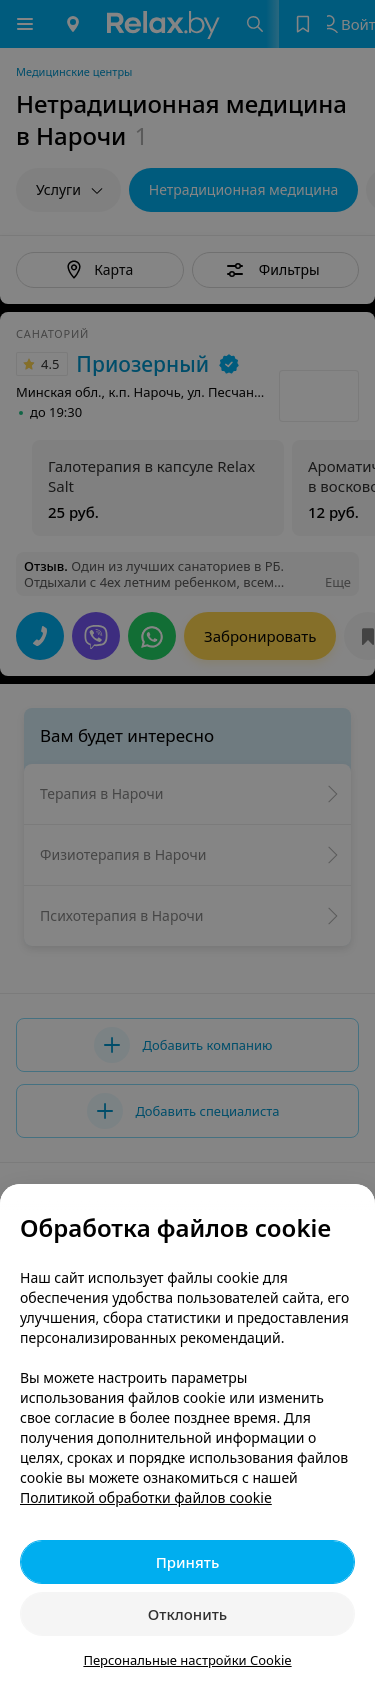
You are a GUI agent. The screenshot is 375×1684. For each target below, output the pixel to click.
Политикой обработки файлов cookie (146, 1497)
